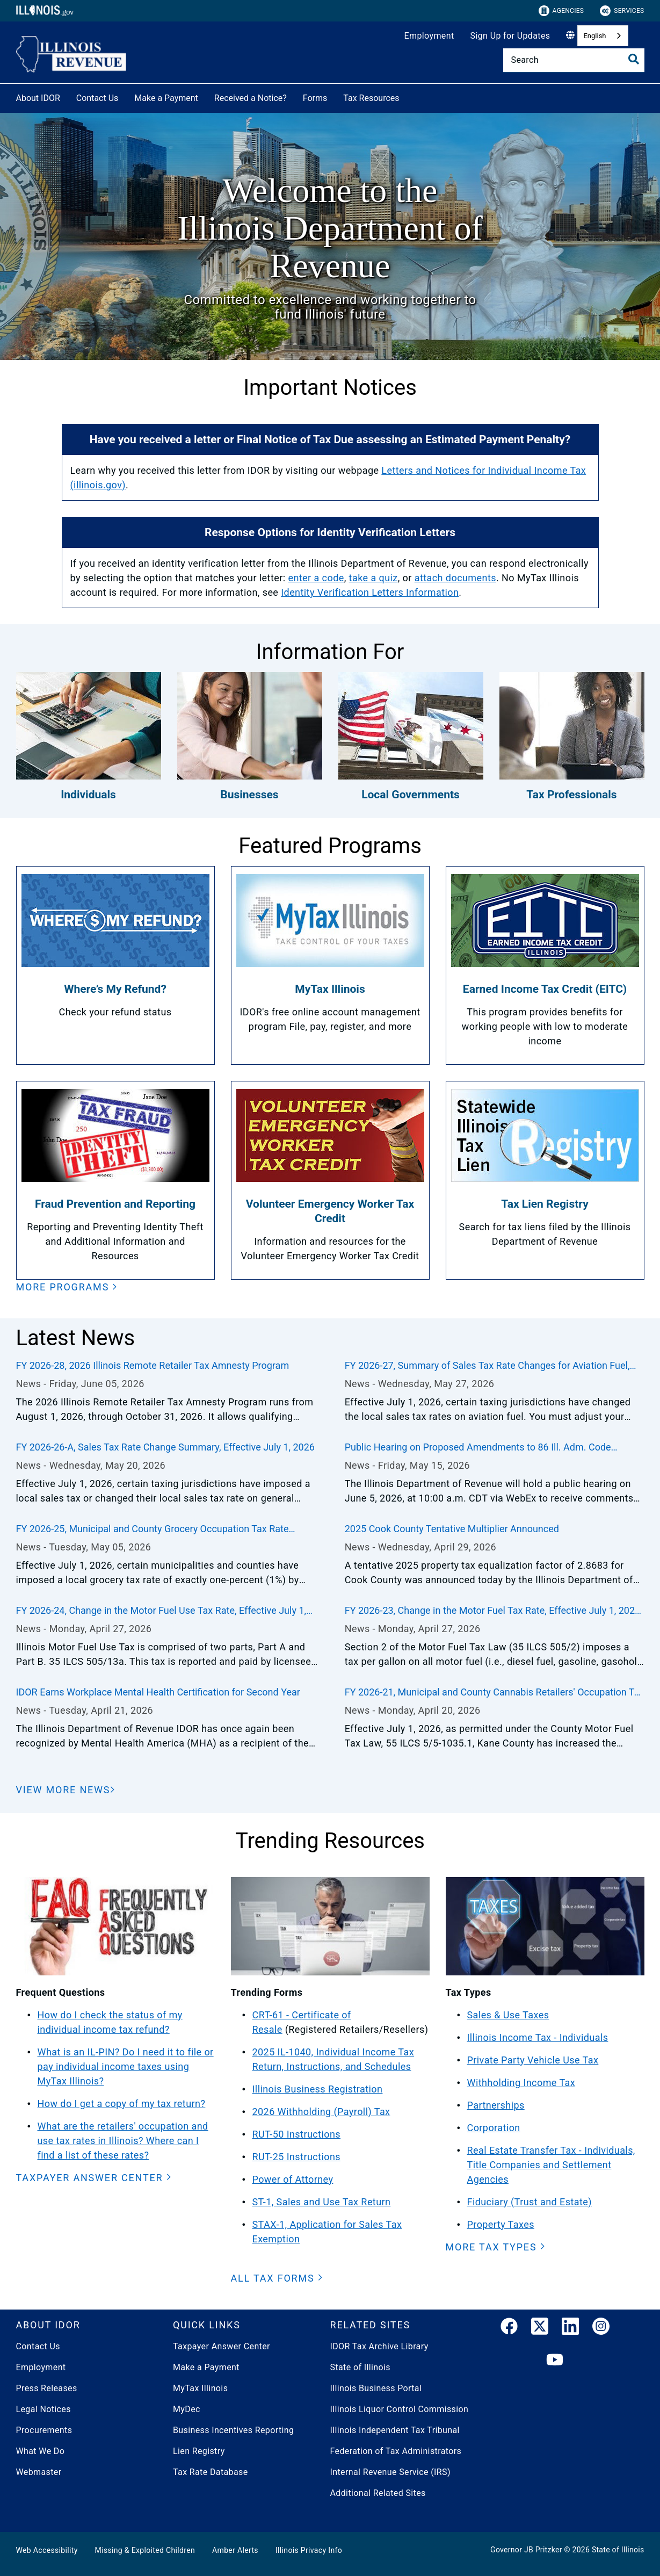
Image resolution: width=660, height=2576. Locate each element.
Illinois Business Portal (376, 2388)
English (594, 36)
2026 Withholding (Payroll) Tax (321, 2111)
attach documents (455, 577)
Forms (315, 98)
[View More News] (66, 1790)
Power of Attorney (292, 2179)
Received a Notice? (250, 98)
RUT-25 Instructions (296, 2156)
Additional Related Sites (378, 2493)
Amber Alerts (235, 2550)
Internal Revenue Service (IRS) (390, 2472)
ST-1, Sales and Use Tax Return (321, 2201)
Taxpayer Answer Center (221, 2346)
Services (622, 10)
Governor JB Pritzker (526, 2549)
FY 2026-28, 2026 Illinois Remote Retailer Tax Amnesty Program (152, 1365)
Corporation (493, 2127)
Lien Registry (199, 2451)
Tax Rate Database (210, 2472)
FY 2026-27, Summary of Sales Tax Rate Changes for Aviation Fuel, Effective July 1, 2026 (487, 1366)
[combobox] (602, 35)
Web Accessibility (47, 2550)
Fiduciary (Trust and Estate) (529, 2201)
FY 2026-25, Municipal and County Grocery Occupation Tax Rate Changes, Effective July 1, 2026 (152, 1529)
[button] (67, 1287)
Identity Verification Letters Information (370, 592)
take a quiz (373, 577)
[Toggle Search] (633, 59)
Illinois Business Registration (317, 2089)
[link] (509, 2328)
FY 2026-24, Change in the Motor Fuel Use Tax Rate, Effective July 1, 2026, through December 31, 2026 (161, 1611)
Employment (429, 36)
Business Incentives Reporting (233, 2430)
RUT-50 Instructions (296, 2134)
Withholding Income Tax (521, 2082)
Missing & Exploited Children (145, 2550)
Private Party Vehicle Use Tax (533, 2060)
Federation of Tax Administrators (396, 2451)
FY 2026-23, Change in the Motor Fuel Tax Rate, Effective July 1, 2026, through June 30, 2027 (493, 1611)
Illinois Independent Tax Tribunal (395, 2430)
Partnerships (496, 2105)
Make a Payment (166, 98)
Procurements (44, 2430)
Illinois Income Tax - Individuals (537, 2037)
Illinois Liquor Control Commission (399, 2409)
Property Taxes (500, 2224)
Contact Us (97, 98)
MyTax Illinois (200, 2388)
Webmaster (39, 2472)
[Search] (573, 60)
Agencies (561, 10)
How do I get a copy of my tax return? (122, 2103)
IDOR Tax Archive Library (379, 2346)
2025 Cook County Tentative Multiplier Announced (452, 1528)
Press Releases (46, 2388)
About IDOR (38, 98)
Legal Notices (43, 2409)
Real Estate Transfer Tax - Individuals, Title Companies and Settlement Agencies (551, 2165)
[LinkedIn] (570, 2328)
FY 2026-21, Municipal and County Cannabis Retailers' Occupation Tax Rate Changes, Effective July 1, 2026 (494, 1692)
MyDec (186, 2409)
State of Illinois (360, 2367)
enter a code (316, 577)
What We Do (40, 2451)
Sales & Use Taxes (508, 2015)
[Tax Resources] (408, 96)
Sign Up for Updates (510, 36)
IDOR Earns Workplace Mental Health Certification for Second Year (158, 1692)
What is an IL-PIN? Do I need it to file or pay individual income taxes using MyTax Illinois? (126, 2066)
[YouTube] (554, 2360)
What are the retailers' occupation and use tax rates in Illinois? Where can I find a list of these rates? (123, 2140)
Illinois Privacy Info (308, 2550)
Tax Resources (371, 98)
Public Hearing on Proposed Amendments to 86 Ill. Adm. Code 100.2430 (478, 1447)
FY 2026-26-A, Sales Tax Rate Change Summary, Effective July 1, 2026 (165, 1447)
